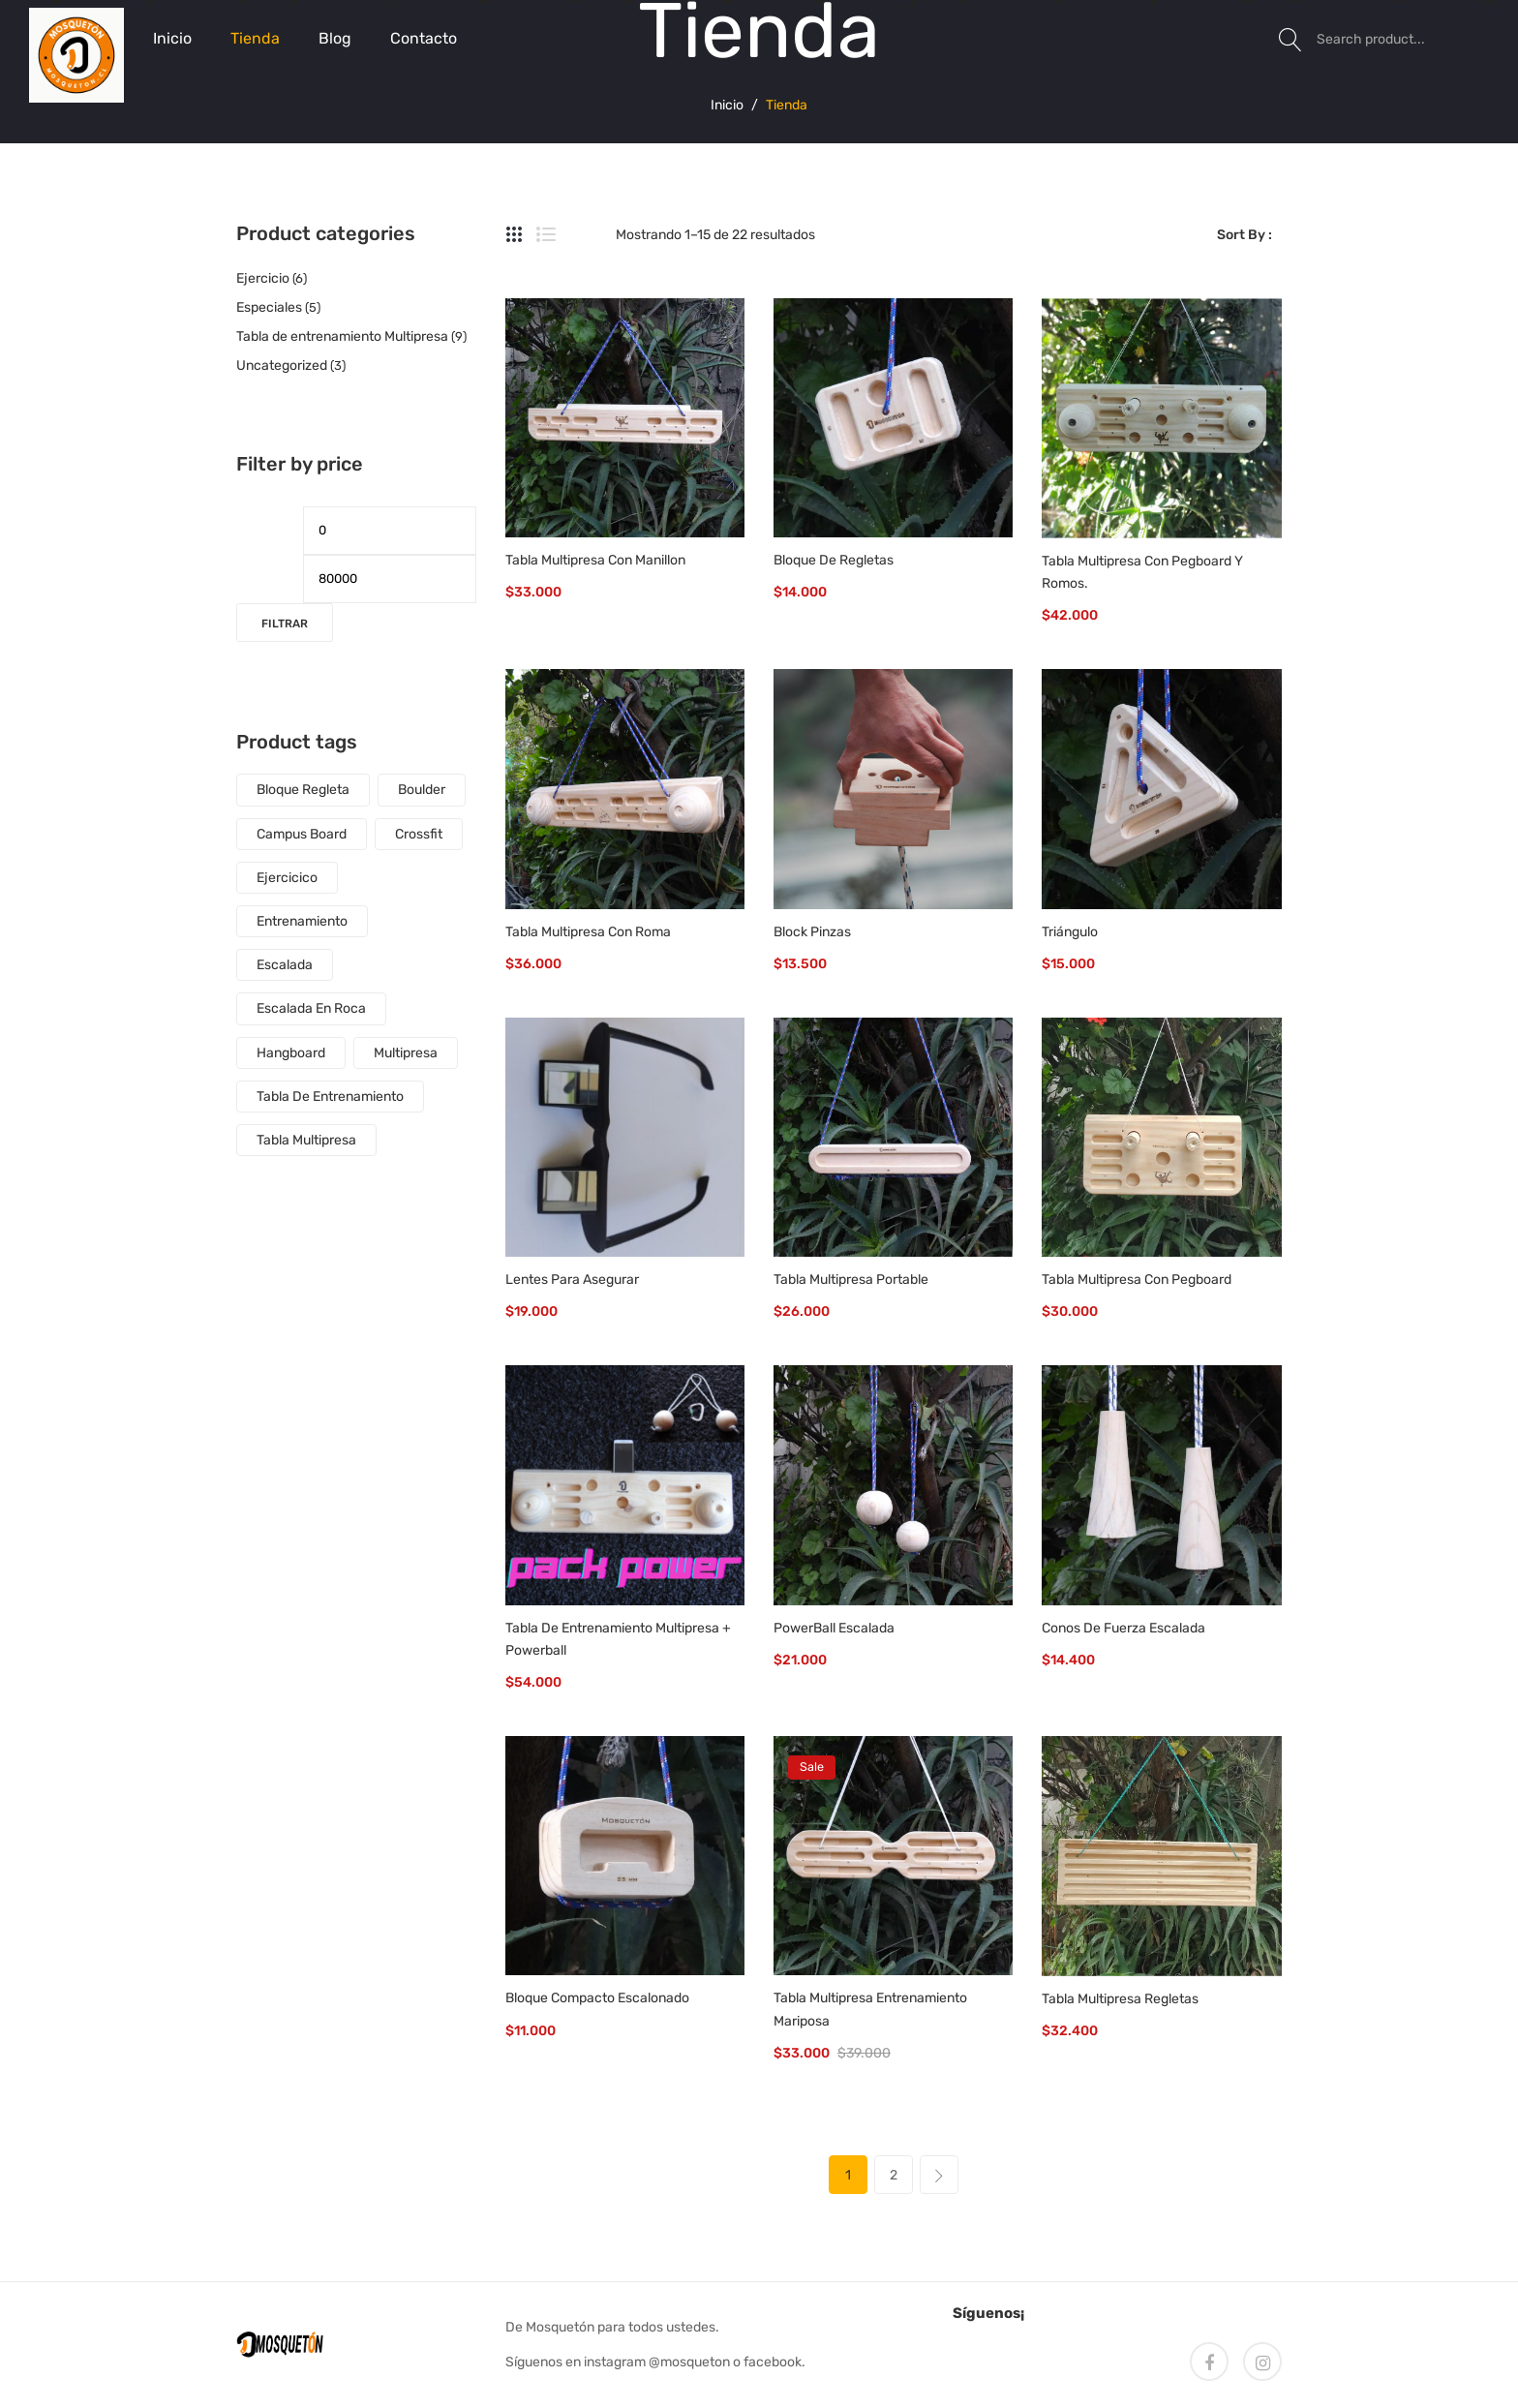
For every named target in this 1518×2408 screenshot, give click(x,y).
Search (1290, 39)
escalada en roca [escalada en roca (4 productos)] (311, 1008)
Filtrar (284, 623)
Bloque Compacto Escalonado (597, 1998)
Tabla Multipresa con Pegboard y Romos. (1142, 572)
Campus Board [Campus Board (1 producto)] (302, 834)
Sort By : (1244, 235)
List (546, 235)
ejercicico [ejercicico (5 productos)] (287, 877)
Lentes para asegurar (572, 1279)
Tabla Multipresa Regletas (1120, 1999)
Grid (515, 235)
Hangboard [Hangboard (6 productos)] (291, 1053)
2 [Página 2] (893, 2175)
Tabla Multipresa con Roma (588, 932)
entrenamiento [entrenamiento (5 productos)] (302, 921)
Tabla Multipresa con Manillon (595, 560)
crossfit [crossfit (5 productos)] (418, 834)
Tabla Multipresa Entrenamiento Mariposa (870, 2009)
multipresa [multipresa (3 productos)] (406, 1053)
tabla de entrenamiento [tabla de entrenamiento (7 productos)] (330, 1096)
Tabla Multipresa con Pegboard (1136, 1279)
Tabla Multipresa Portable (851, 1279)
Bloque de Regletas (834, 560)
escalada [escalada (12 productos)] (285, 965)
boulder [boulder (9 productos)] (421, 789)
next (939, 2174)
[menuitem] (172, 39)
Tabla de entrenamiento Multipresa (342, 336)
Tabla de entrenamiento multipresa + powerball (618, 1639)
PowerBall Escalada (834, 1628)
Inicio (727, 104)
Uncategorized (281, 365)
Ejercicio (262, 278)
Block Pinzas (812, 932)
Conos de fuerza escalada (1123, 1628)
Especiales (269, 307)
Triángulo (1070, 932)
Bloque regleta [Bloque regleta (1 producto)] (303, 789)
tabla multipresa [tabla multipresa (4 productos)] (306, 1140)
